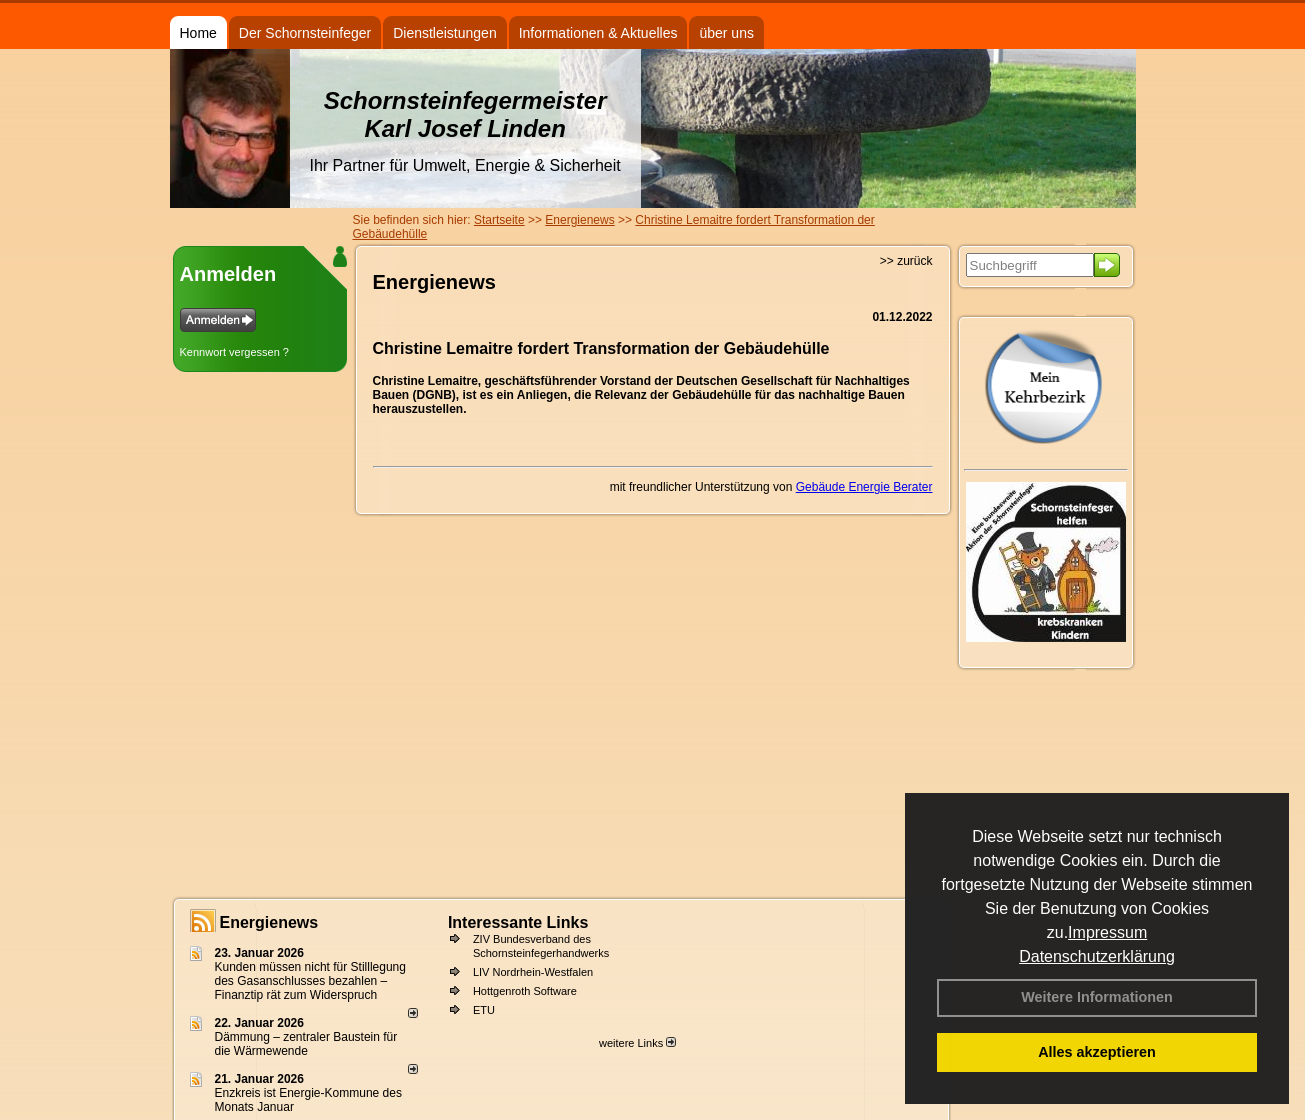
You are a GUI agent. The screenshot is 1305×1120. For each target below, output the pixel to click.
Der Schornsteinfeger (305, 33)
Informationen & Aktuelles (598, 33)
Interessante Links (518, 922)
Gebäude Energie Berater (864, 487)
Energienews (269, 922)
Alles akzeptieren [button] (1097, 1052)
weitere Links (637, 1043)
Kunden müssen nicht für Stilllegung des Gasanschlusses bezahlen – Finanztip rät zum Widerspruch (310, 981)
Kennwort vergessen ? (234, 352)
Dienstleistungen (445, 33)
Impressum (1107, 932)
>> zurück (906, 261)
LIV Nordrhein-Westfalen (533, 972)
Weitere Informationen (1097, 997)
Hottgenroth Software (525, 991)
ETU (484, 1010)
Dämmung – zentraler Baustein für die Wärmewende (306, 1044)
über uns (726, 33)
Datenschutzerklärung (1097, 956)
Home (198, 33)
